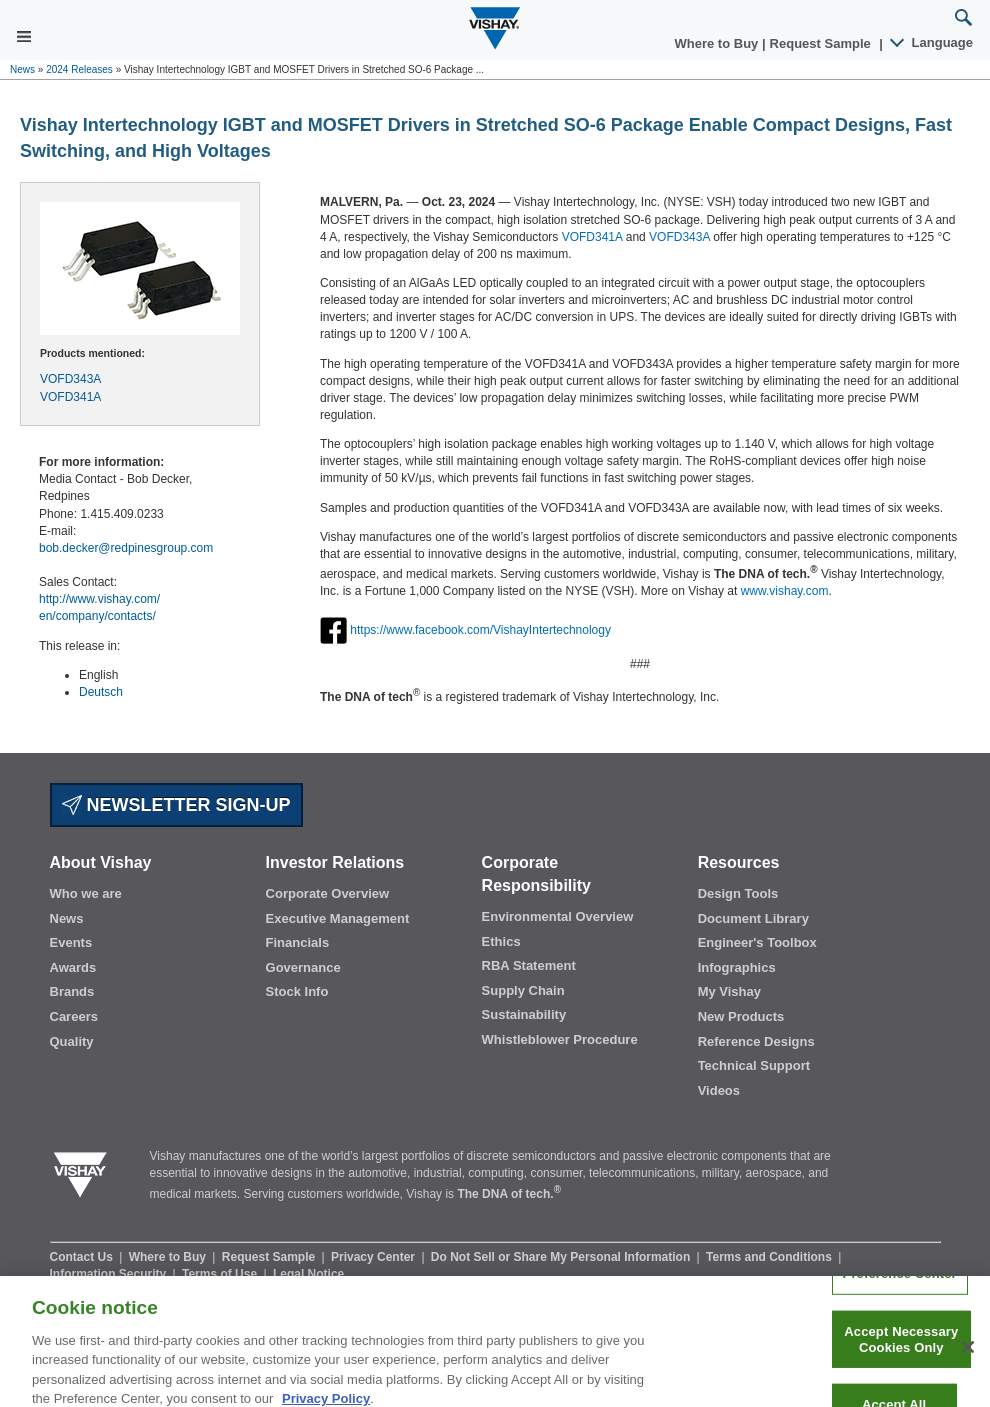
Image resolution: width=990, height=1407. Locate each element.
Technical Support (754, 1065)
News (22, 69)
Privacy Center (374, 1257)
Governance (303, 967)
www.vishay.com (785, 591)
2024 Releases (79, 69)
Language (932, 42)
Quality (72, 1041)
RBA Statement (529, 965)
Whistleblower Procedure (560, 1039)
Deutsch (101, 692)
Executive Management (338, 918)
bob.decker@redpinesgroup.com (126, 548)
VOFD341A (70, 397)
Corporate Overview (328, 893)
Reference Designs (756, 1041)
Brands (72, 991)
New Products (741, 1016)
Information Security (110, 1274)
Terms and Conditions (770, 1257)
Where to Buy (718, 43)
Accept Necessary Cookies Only (901, 1348)
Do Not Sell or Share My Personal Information (562, 1257)
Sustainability (524, 1014)
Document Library (753, 918)
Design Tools (738, 893)
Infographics (737, 967)
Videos (719, 1090)
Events (71, 942)
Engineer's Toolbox (757, 942)
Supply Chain (523, 990)
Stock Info (297, 991)
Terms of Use (221, 1274)
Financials (298, 942)
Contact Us (83, 1257)
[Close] (968, 1357)
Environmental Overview (558, 916)
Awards (73, 967)
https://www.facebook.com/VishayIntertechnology (480, 630)
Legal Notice (308, 1274)
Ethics (501, 941)
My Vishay (729, 991)
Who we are (86, 893)
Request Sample (270, 1257)
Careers (74, 1016)
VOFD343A (70, 379)
